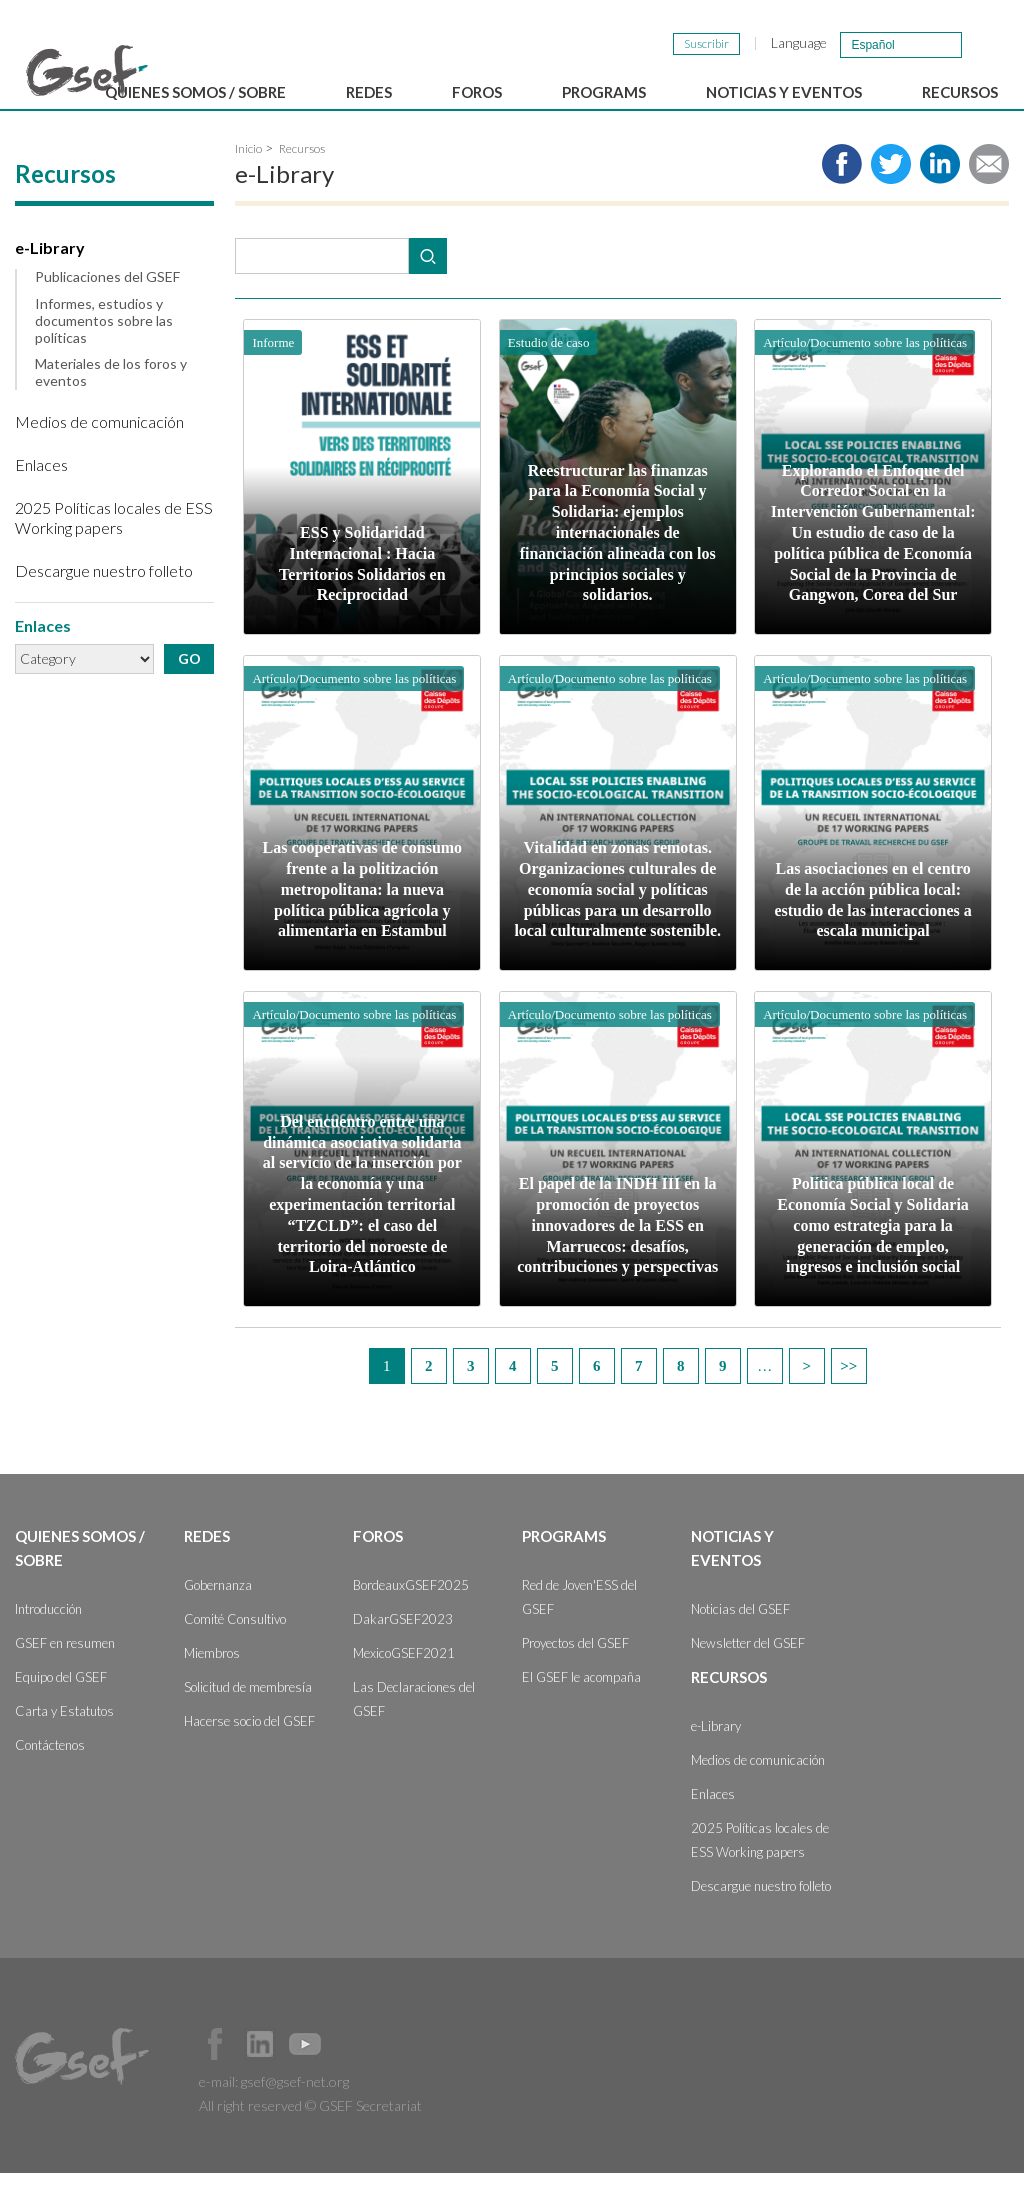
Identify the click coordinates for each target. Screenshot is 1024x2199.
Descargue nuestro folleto (104, 596)
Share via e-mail (989, 190)
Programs (564, 1562)
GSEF (87, 71)
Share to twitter (891, 190)
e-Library (50, 273)
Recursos (302, 174)
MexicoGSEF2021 (404, 1679)
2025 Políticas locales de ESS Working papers (114, 543)
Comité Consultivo (235, 1645)
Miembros (212, 1679)
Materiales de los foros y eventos (111, 398)
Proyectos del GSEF (575, 1669)
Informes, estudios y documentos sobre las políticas (104, 347)
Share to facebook (842, 190)
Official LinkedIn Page (260, 2070)
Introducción (48, 1635)
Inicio (248, 174)
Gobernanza (218, 1611)
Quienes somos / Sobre (80, 1574)
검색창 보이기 (986, 43)
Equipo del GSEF (61, 1703)
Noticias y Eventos (732, 1574)
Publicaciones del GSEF (107, 303)
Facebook (215, 2070)
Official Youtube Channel (305, 2070)
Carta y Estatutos (64, 1737)
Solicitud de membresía (248, 1713)
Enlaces (41, 490)
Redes (207, 1562)
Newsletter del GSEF (748, 1669)
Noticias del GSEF (740, 1635)
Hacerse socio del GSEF (249, 1747)
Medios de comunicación (99, 447)
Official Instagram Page (350, 2070)
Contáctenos (50, 1771)
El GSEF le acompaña (581, 1703)
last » (849, 1392)
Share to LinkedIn (940, 190)
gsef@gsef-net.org (295, 2107)
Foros (378, 1562)
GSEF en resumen (65, 1669)
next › (807, 1392)
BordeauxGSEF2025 (411, 1611)
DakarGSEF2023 (403, 1645)
